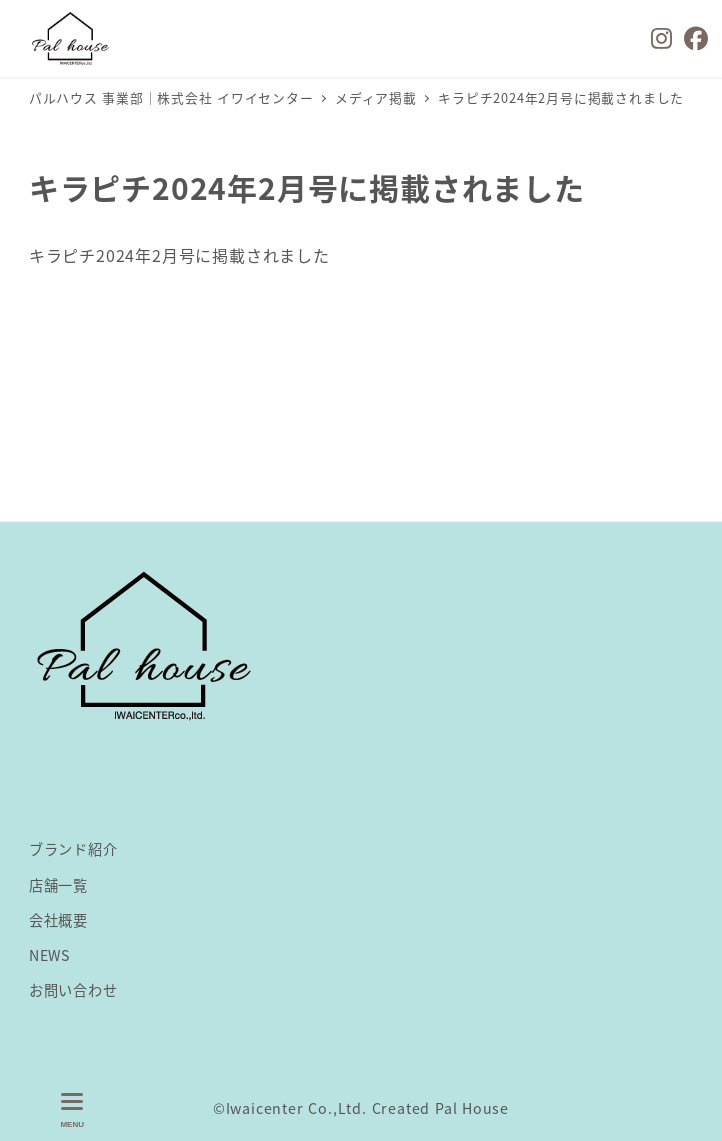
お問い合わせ (73, 990)
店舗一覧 (58, 885)
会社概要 (58, 920)
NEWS (49, 955)
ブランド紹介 (73, 849)
